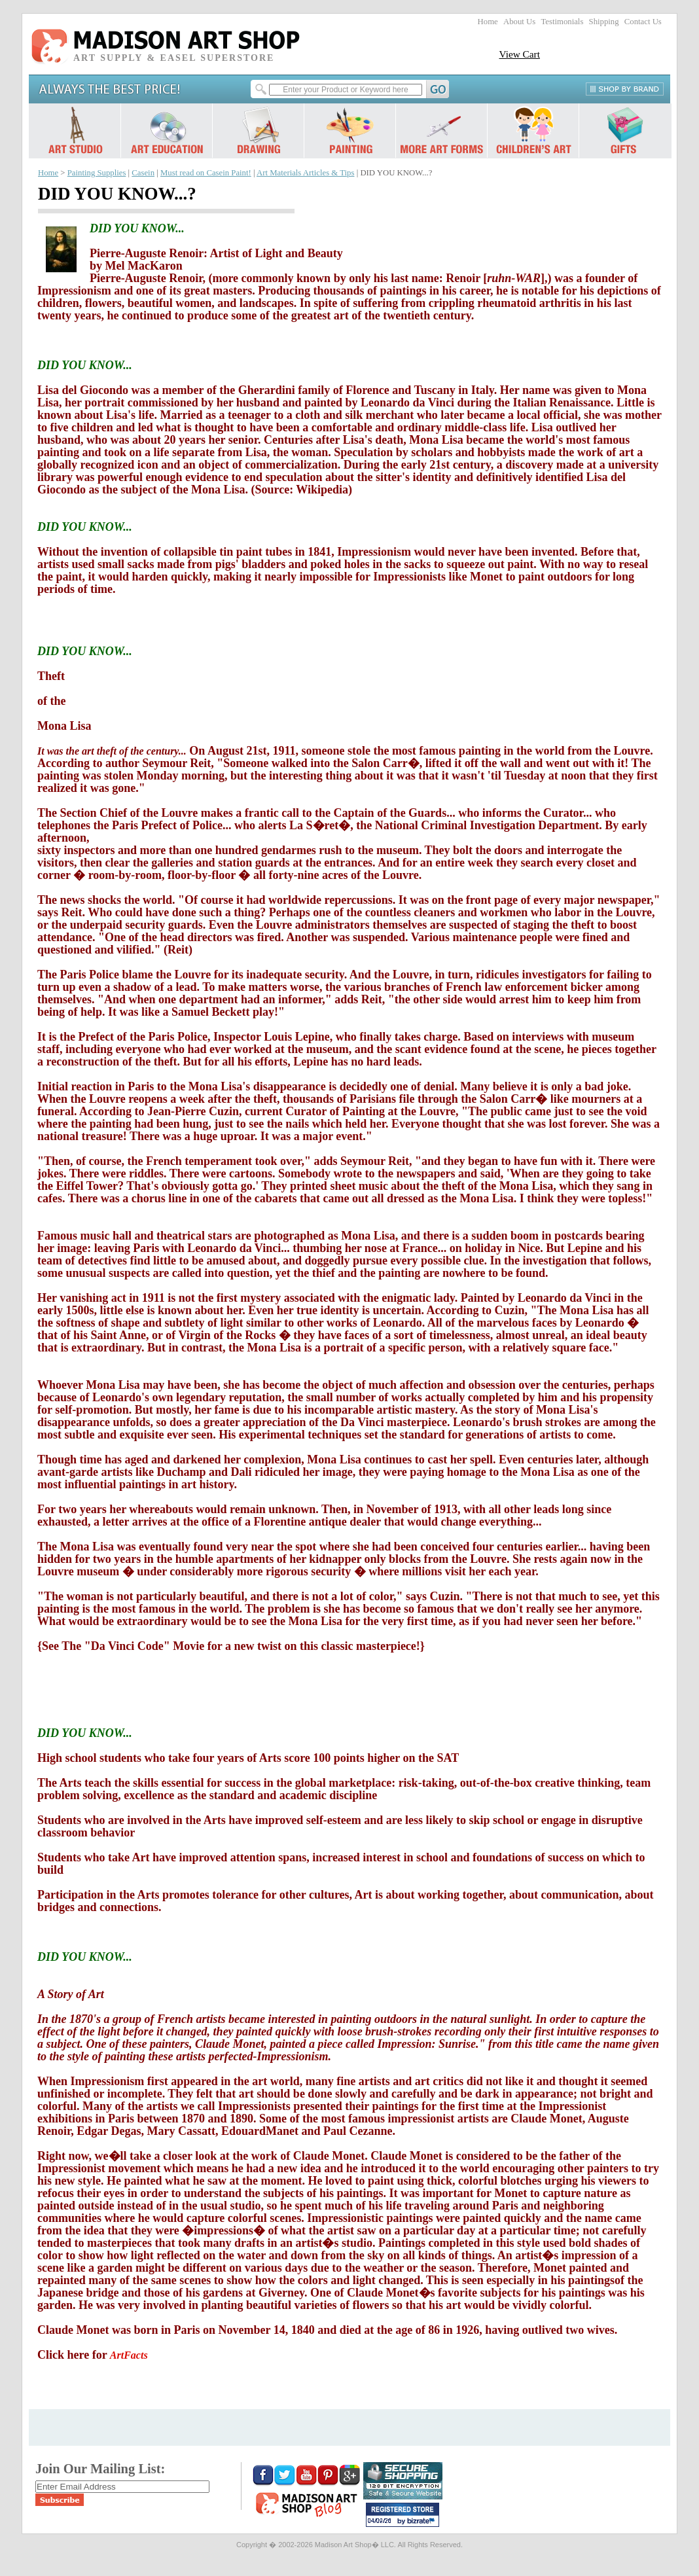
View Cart (519, 54)
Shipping (604, 21)
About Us (519, 21)
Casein (143, 172)
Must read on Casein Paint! (205, 172)
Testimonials (562, 21)
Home (488, 21)
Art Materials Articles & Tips (305, 172)
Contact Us (643, 21)
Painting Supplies (96, 172)
